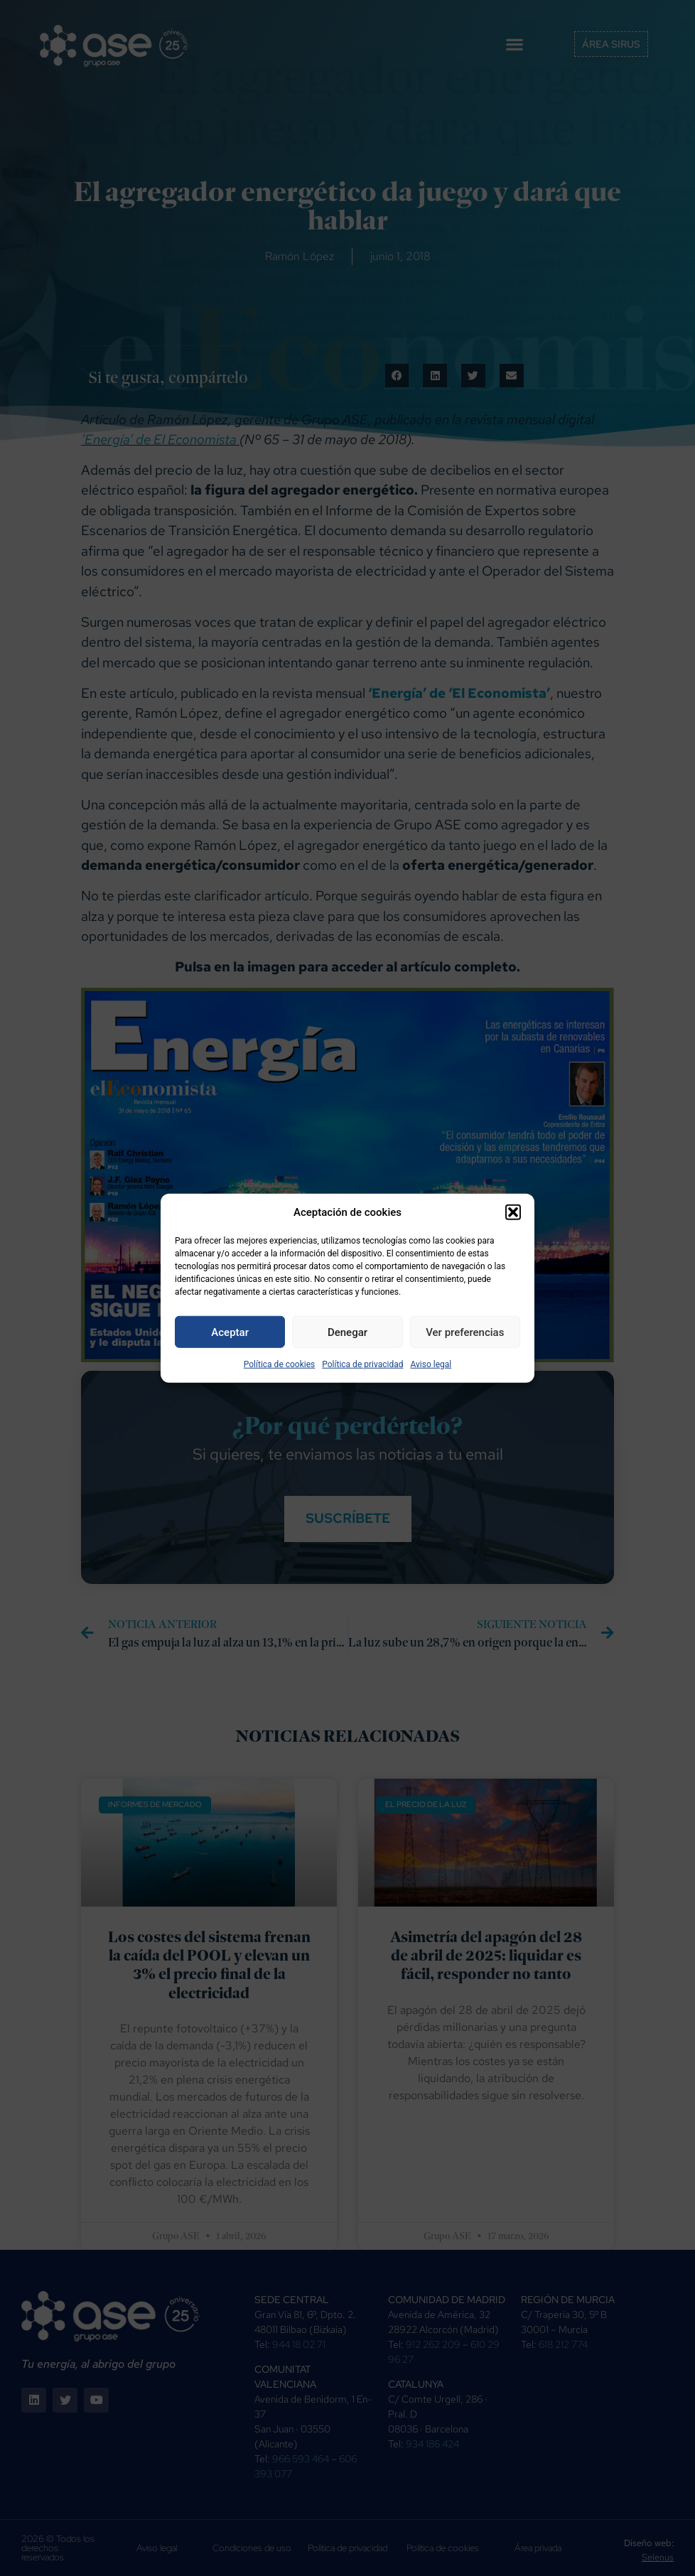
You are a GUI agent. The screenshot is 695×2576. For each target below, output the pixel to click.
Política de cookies (280, 1364)
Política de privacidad (362, 1364)
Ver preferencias (465, 1331)
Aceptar (230, 1331)
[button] (513, 1212)
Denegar (347, 1331)
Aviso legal (430, 1364)
